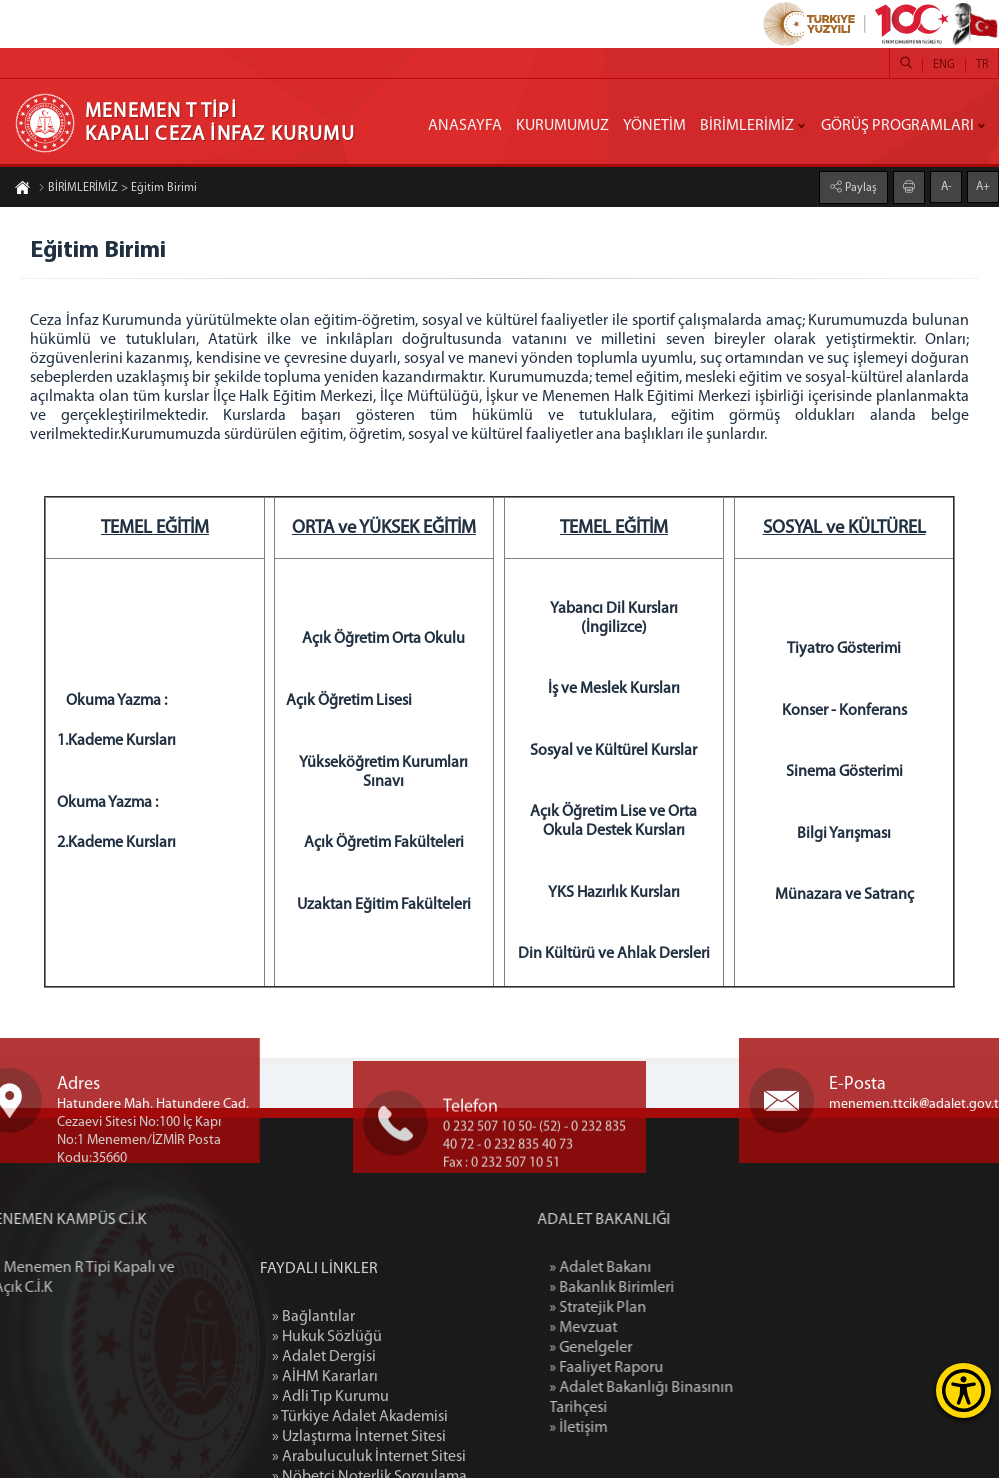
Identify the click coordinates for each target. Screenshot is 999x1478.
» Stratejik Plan (662, 1308)
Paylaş (859, 187)
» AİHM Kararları (325, 1459)
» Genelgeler (655, 1348)
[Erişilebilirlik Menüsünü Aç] (963, 1390)
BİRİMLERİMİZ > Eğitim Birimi (117, 189)
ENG (944, 65)
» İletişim (643, 1428)
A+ (983, 186)
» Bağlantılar (313, 1399)
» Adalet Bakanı (665, 1268)
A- (946, 186)
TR (982, 65)
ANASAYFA (465, 126)
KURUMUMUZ (562, 126)
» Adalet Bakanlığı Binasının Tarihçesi (706, 1398)
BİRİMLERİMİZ (747, 126)
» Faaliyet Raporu (671, 1368)
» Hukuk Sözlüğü (327, 1419)
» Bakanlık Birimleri (676, 1288)
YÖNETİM (654, 126)
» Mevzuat (648, 1328)
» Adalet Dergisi (324, 1439)
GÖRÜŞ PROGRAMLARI (897, 126)
